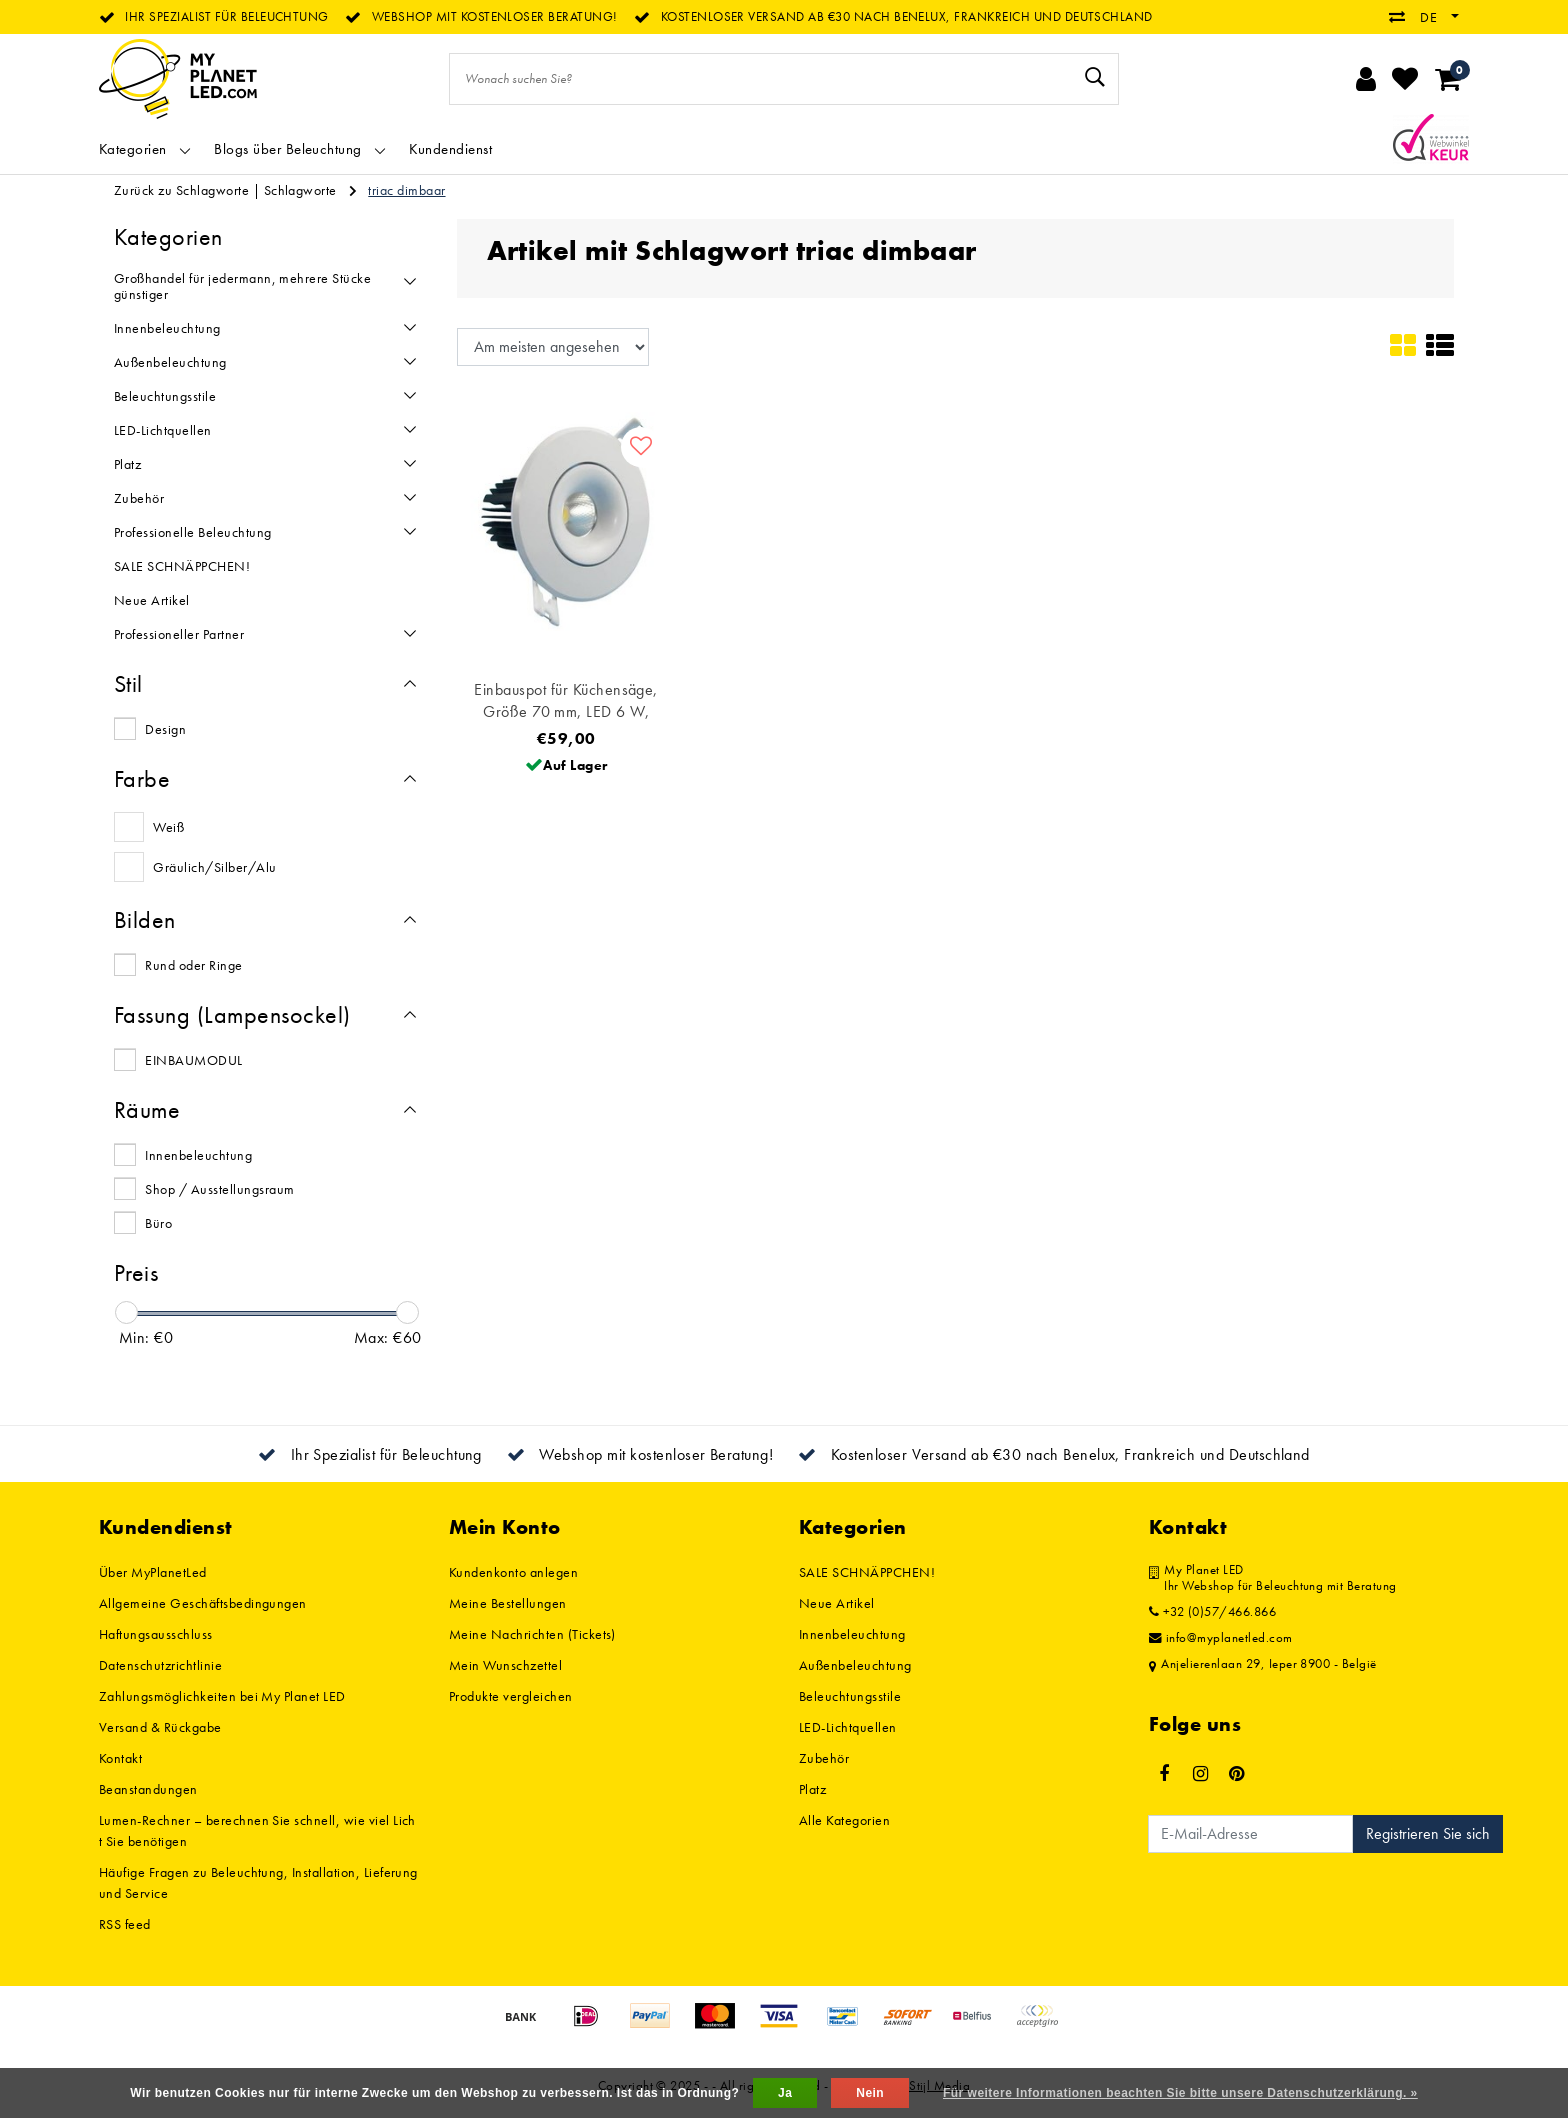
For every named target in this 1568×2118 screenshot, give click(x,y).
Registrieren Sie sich (1428, 1833)
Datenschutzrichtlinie (160, 1665)
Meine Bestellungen (508, 1603)
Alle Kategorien (844, 1820)
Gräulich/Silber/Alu (214, 867)
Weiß (168, 827)
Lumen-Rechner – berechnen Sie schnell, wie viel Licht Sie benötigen (257, 1830)
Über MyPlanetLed (153, 1572)
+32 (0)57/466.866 (1212, 1612)
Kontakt (120, 1758)
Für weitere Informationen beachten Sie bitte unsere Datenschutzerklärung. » (1180, 2093)
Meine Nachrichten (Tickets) (532, 1634)
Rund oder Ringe (193, 965)
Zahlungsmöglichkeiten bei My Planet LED (222, 1696)
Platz (812, 1789)
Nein (870, 2093)
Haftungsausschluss (156, 1634)
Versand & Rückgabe (160, 1727)
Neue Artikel (837, 1603)
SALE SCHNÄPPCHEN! (867, 1572)
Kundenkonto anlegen (513, 1572)
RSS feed (125, 1924)
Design (165, 729)
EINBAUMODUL (193, 1060)
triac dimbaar (406, 190)
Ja (785, 2093)
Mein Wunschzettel (505, 1665)
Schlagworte (300, 190)
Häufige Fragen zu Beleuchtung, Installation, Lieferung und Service (258, 1882)
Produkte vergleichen (511, 1696)
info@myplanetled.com (1221, 1638)
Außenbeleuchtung (855, 1665)
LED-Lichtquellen (848, 1727)
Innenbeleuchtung (198, 1155)
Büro (158, 1223)
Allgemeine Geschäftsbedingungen (203, 1603)
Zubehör (824, 1758)
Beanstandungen (148, 1789)
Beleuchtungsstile (850, 1696)
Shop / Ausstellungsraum (219, 1189)
